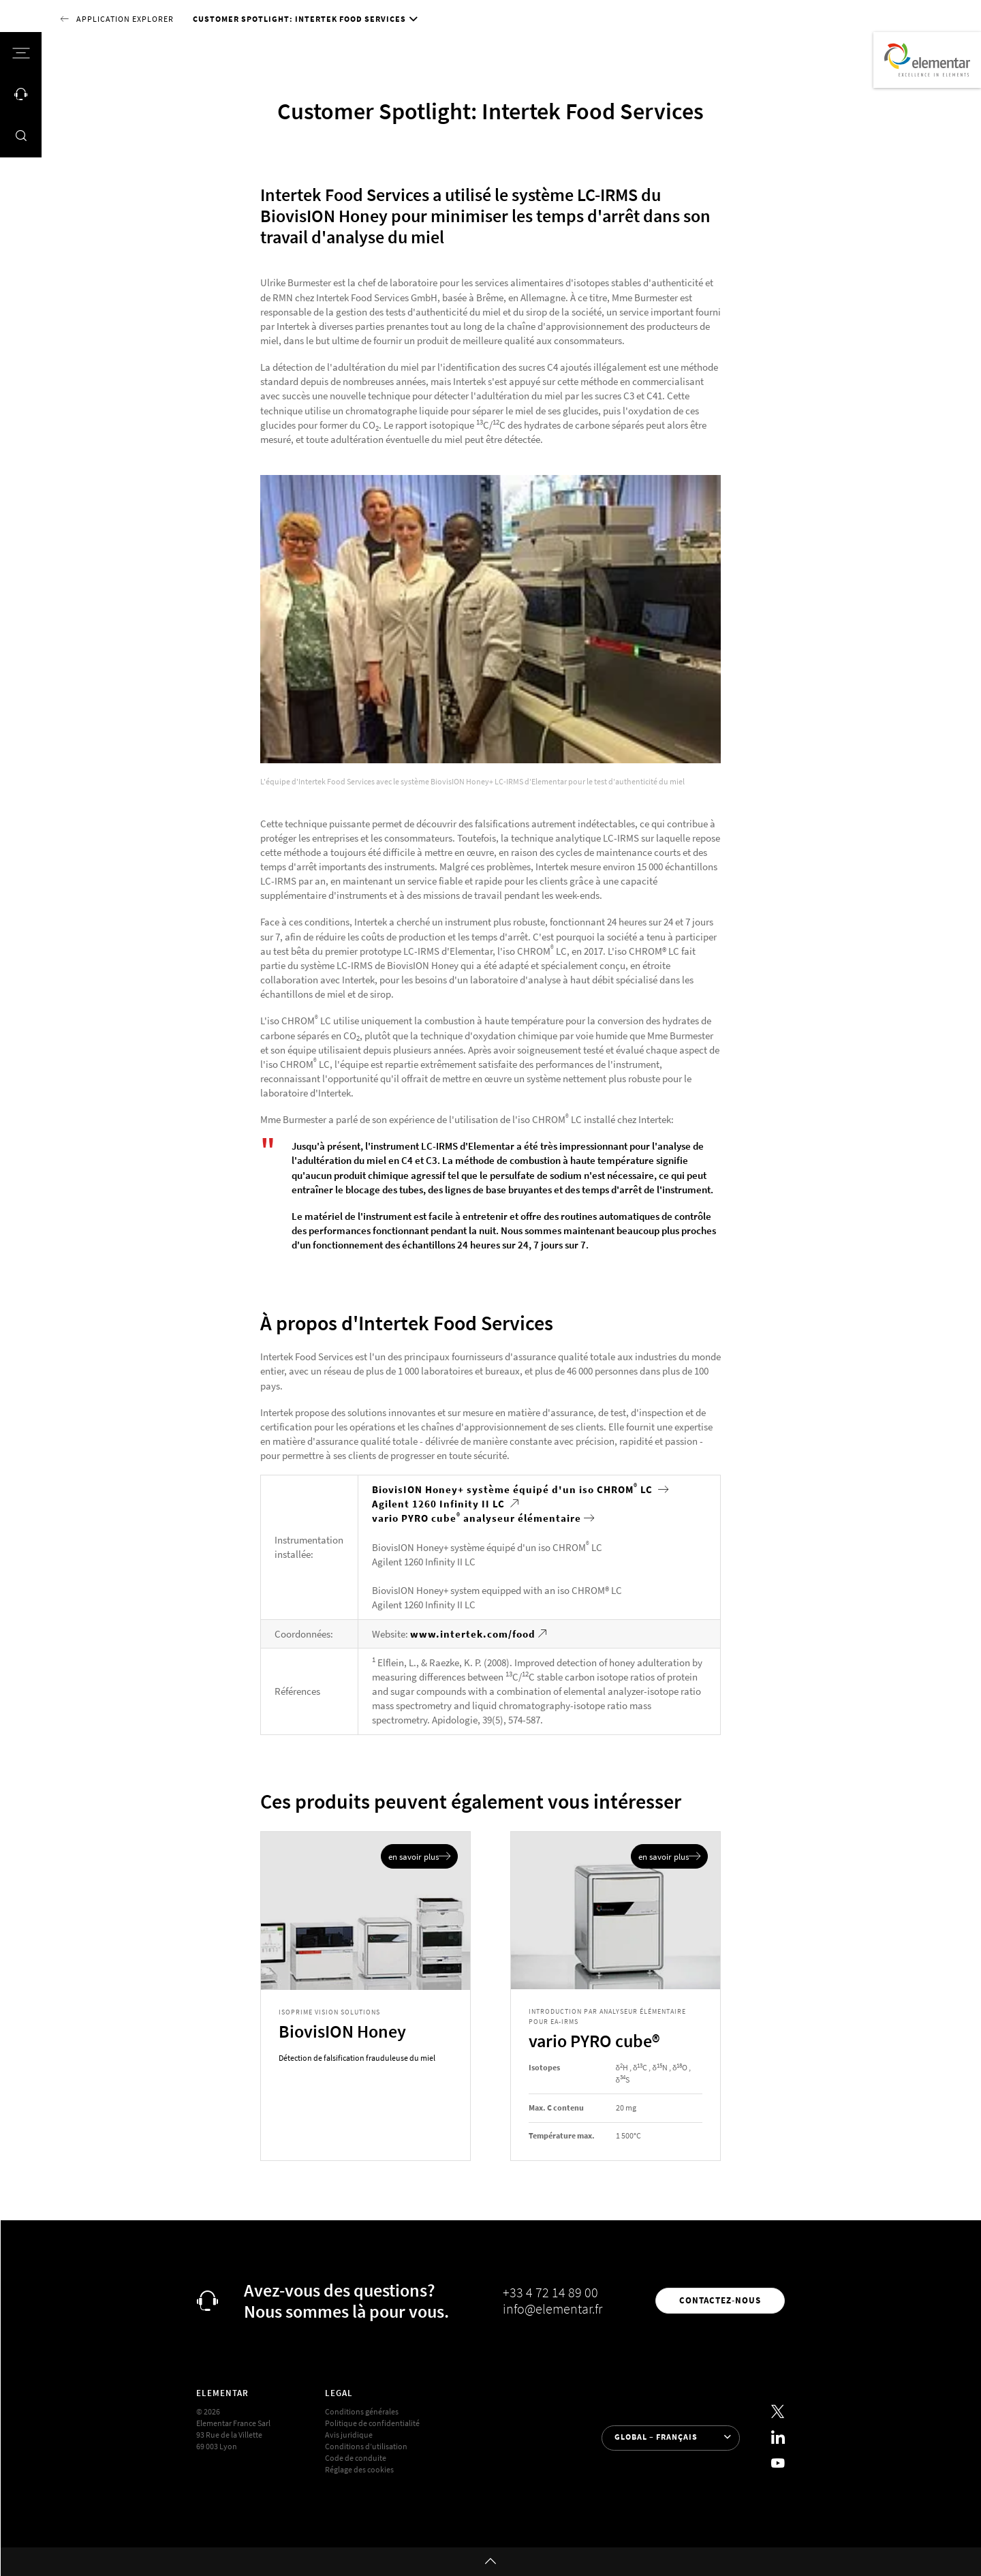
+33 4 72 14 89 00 (550, 2292)
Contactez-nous (720, 2300)
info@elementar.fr (552, 2309)
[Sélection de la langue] (671, 2438)
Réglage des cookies (359, 2469)
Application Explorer (125, 19)
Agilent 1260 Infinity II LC (440, 1503)
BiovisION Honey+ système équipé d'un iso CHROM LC (513, 1489)
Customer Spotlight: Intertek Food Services (299, 19)
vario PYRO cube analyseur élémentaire (476, 1518)
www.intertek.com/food (472, 1633)
